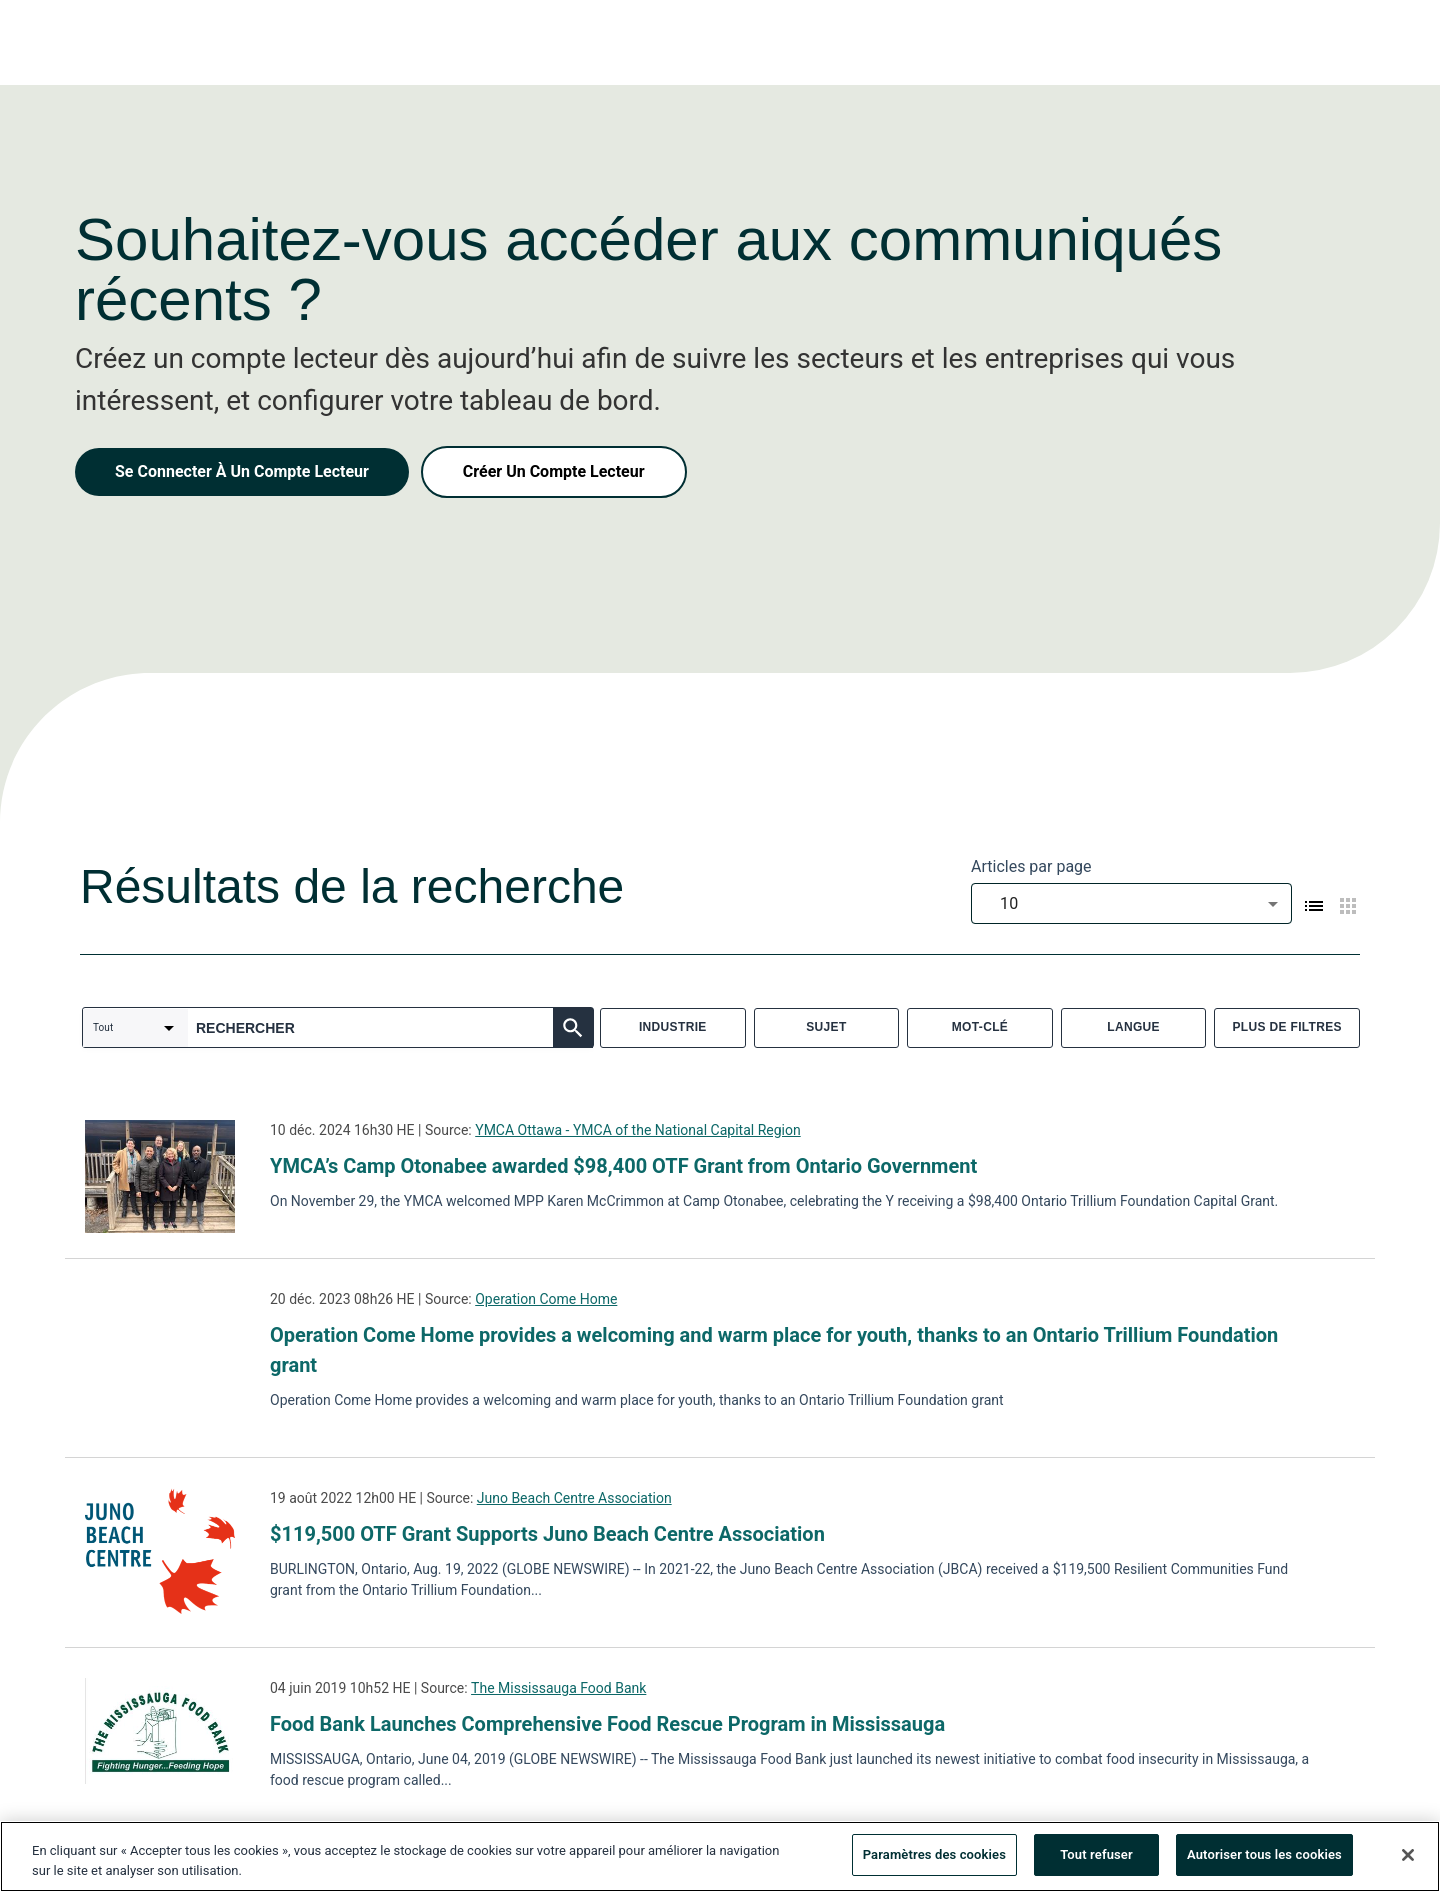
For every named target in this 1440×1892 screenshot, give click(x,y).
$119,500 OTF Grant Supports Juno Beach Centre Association (547, 1534)
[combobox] (1131, 903)
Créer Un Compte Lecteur (554, 471)
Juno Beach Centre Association (574, 1498)
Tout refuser (1096, 1860)
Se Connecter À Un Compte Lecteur (242, 471)
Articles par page (1031, 866)
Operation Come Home (546, 1299)
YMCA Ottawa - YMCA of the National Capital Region (637, 1130)
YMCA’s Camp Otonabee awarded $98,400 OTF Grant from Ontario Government (623, 1166)
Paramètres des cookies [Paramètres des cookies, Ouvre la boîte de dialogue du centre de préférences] (934, 1860)
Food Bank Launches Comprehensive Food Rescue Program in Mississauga (607, 1724)
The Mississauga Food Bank (558, 1688)
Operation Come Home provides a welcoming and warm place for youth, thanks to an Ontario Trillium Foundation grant (774, 1350)
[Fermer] (1408, 1860)
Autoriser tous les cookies (1264, 1860)
